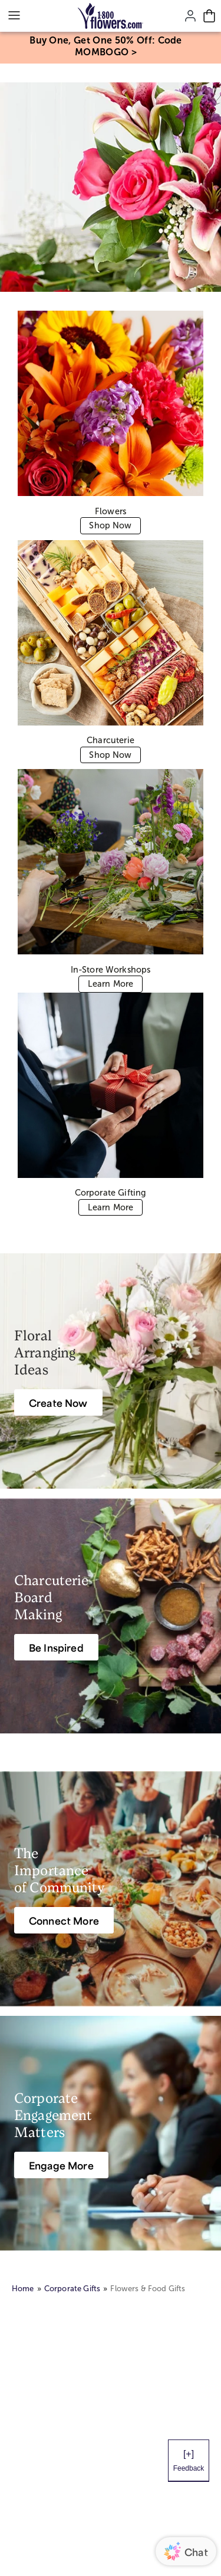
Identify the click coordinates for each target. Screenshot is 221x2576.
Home (23, 2288)
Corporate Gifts (72, 2288)
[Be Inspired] (56, 1647)
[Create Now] (58, 1402)
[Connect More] (64, 1920)
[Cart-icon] (209, 16)
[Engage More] (61, 2165)
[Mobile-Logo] (110, 16)
